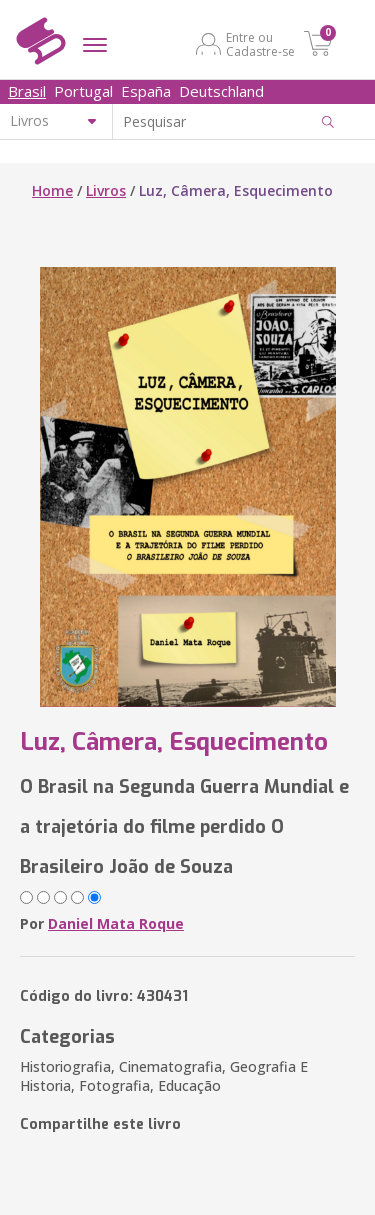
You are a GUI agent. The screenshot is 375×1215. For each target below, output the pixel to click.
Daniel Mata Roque (116, 923)
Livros (106, 190)
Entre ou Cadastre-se (260, 44)
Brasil (27, 91)
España (146, 91)
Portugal (83, 91)
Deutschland (221, 91)
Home (52, 190)
